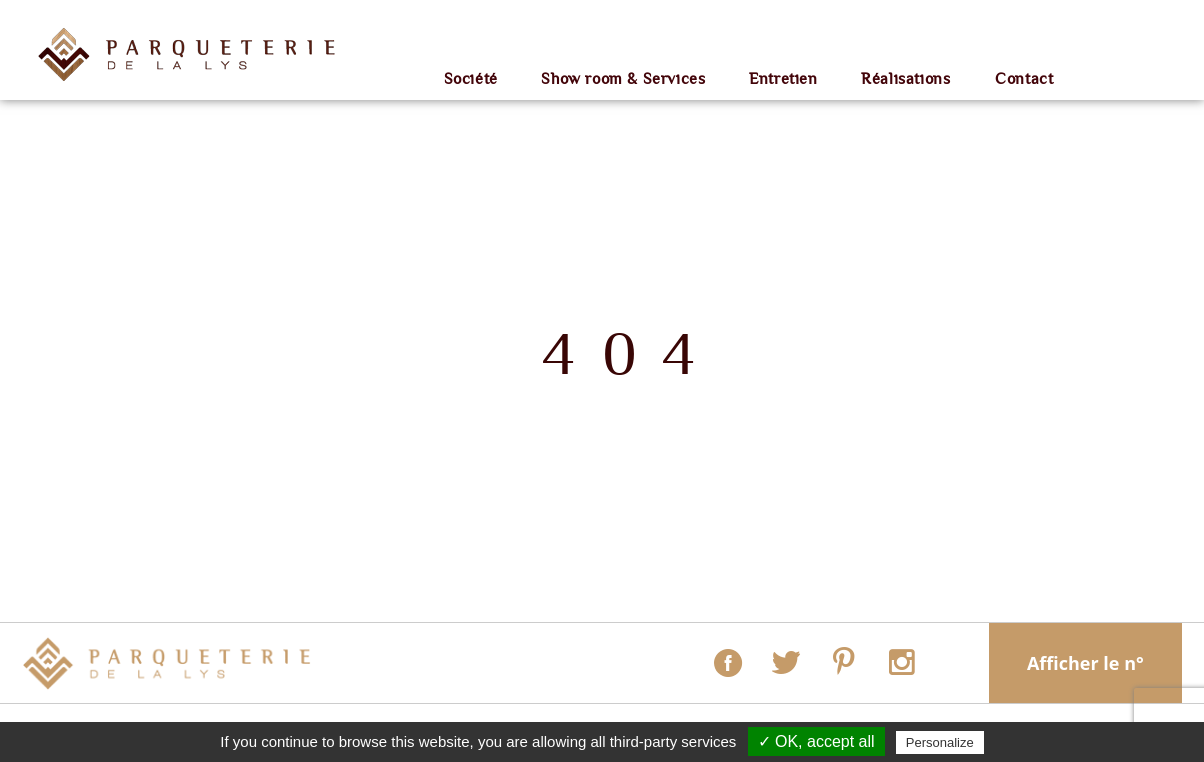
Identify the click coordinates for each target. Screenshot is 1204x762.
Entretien (783, 79)
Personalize (940, 742)
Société (471, 79)
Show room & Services (623, 79)
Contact (1024, 79)
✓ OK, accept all (816, 741)
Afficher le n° (1085, 663)
